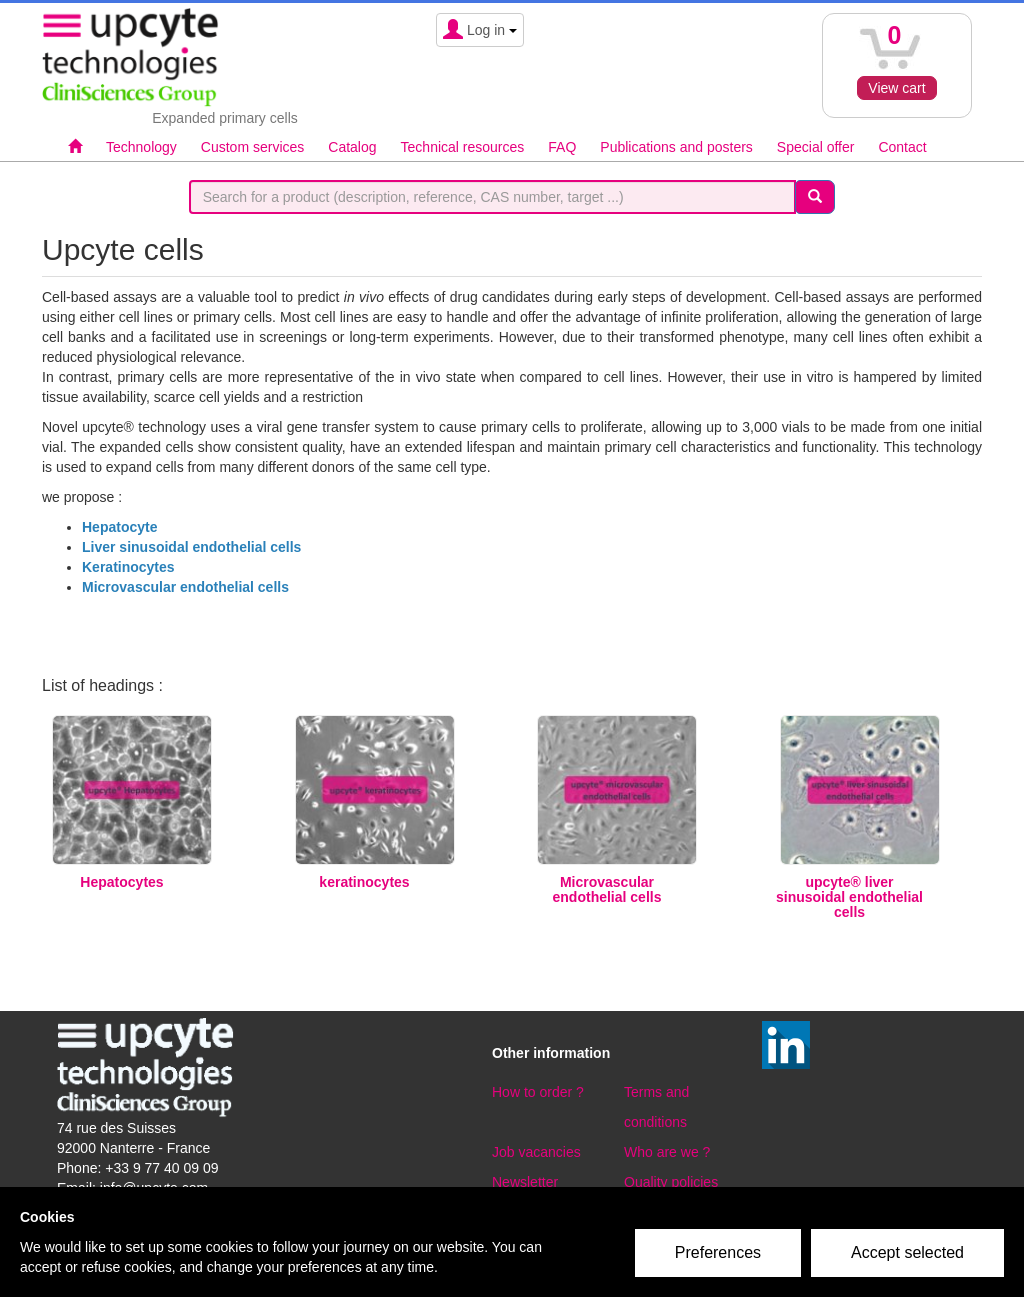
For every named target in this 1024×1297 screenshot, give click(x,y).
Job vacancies (536, 1152)
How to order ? (538, 1092)
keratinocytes (364, 882)
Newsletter (525, 1182)
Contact (902, 147)
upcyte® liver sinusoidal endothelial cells (849, 897)
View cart (896, 88)
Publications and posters (676, 147)
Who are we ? (667, 1152)
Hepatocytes (121, 882)
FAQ (562, 147)
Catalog (352, 147)
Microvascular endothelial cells (607, 889)
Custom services (252, 147)
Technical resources (463, 147)
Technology (141, 147)
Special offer (816, 147)
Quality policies (671, 1182)
